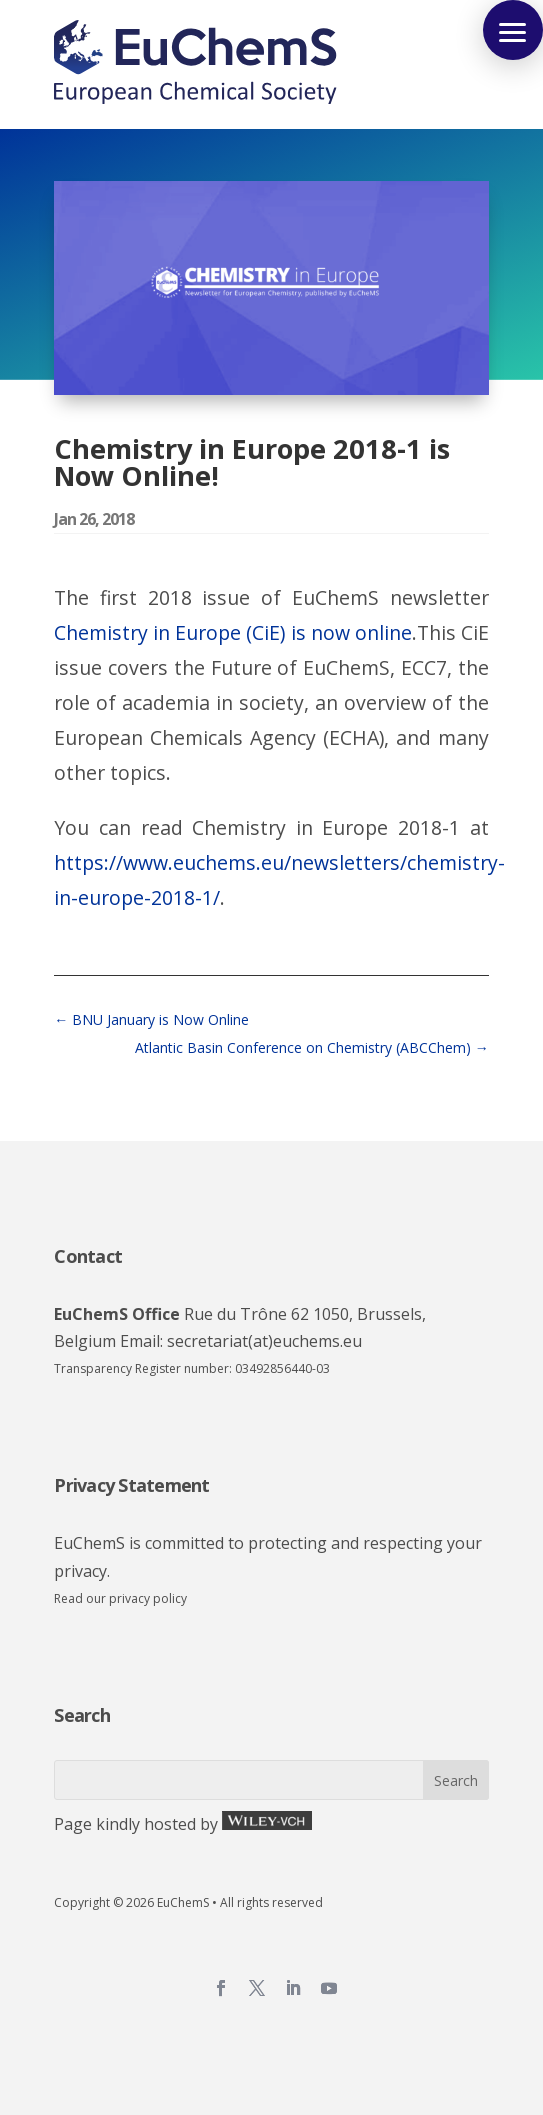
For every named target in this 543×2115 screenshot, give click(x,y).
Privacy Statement (131, 1485)
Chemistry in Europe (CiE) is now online (232, 632)
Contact (88, 1256)
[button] (513, 30)
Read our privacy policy (120, 1598)
